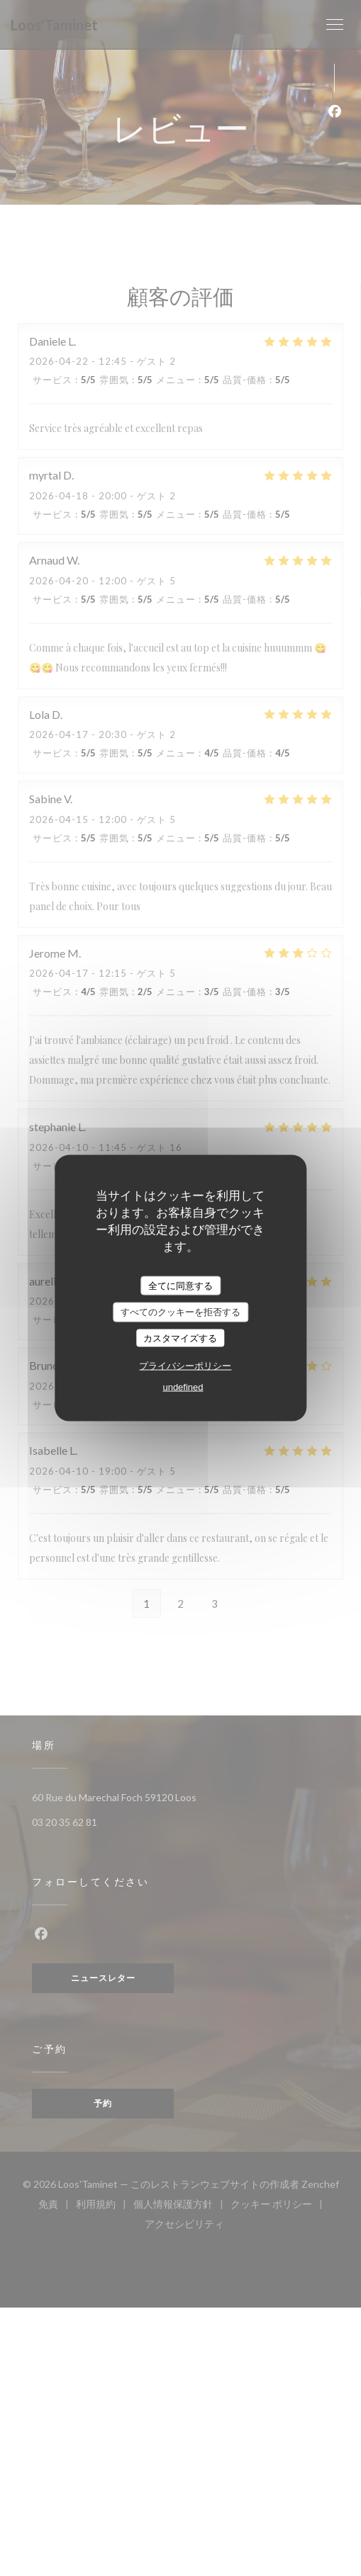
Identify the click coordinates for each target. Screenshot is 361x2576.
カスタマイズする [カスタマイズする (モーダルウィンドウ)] (180, 1337)
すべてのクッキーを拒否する (180, 1312)
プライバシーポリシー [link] (185, 1366)
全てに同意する (180, 1285)
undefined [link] (182, 1387)
